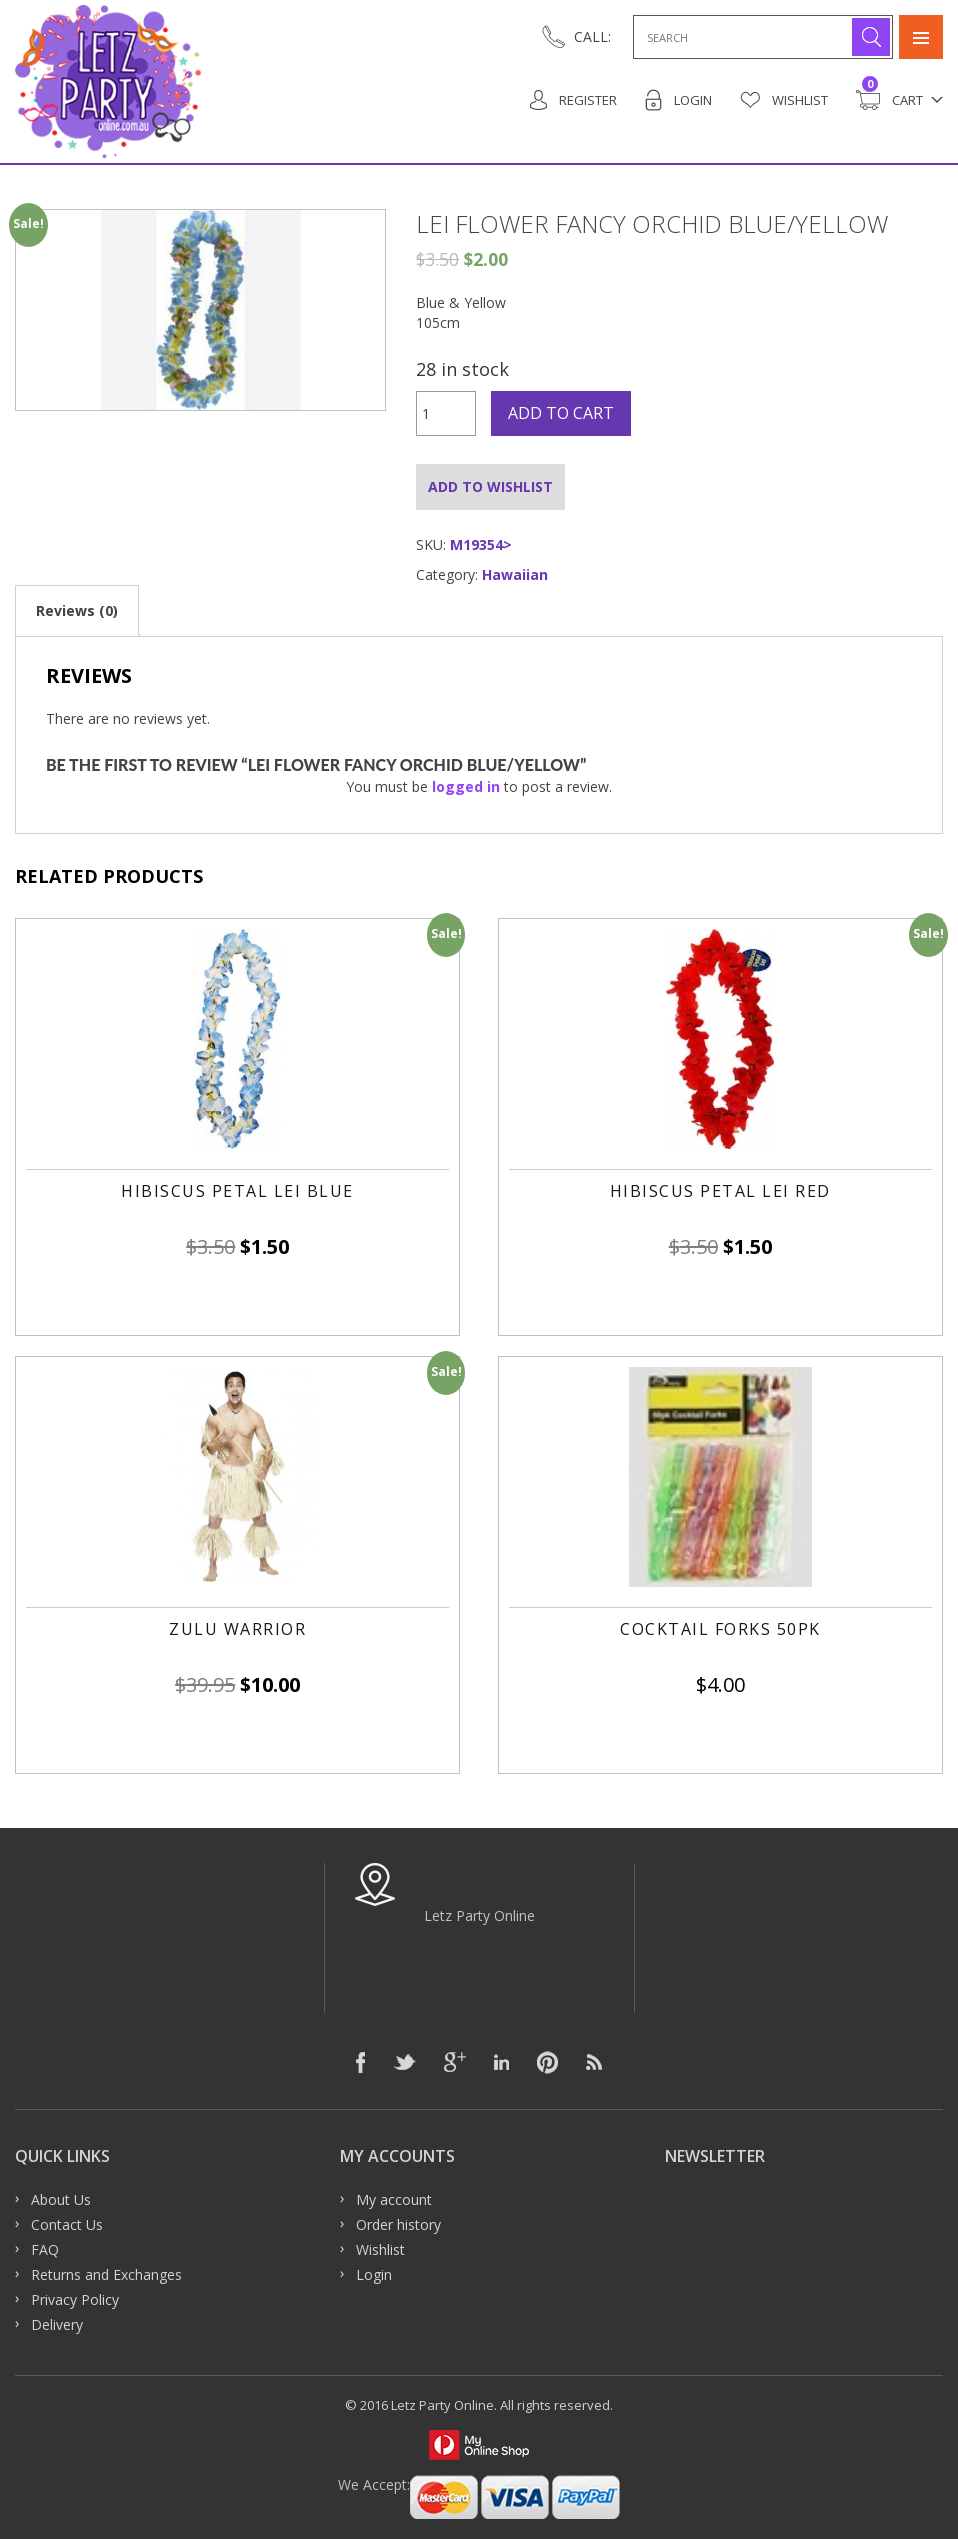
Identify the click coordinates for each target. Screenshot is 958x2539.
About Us (61, 2199)
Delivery (57, 2324)
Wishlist (784, 100)
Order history (398, 2224)
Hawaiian (515, 574)
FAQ (45, 2249)
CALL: (592, 36)
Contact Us (67, 2224)
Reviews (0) (77, 610)
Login (678, 100)
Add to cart (561, 413)
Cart (889, 100)
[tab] (77, 610)
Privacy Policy (75, 2299)
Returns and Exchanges (106, 2274)
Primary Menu (921, 37)
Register (573, 100)
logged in (466, 786)
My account (394, 2199)
